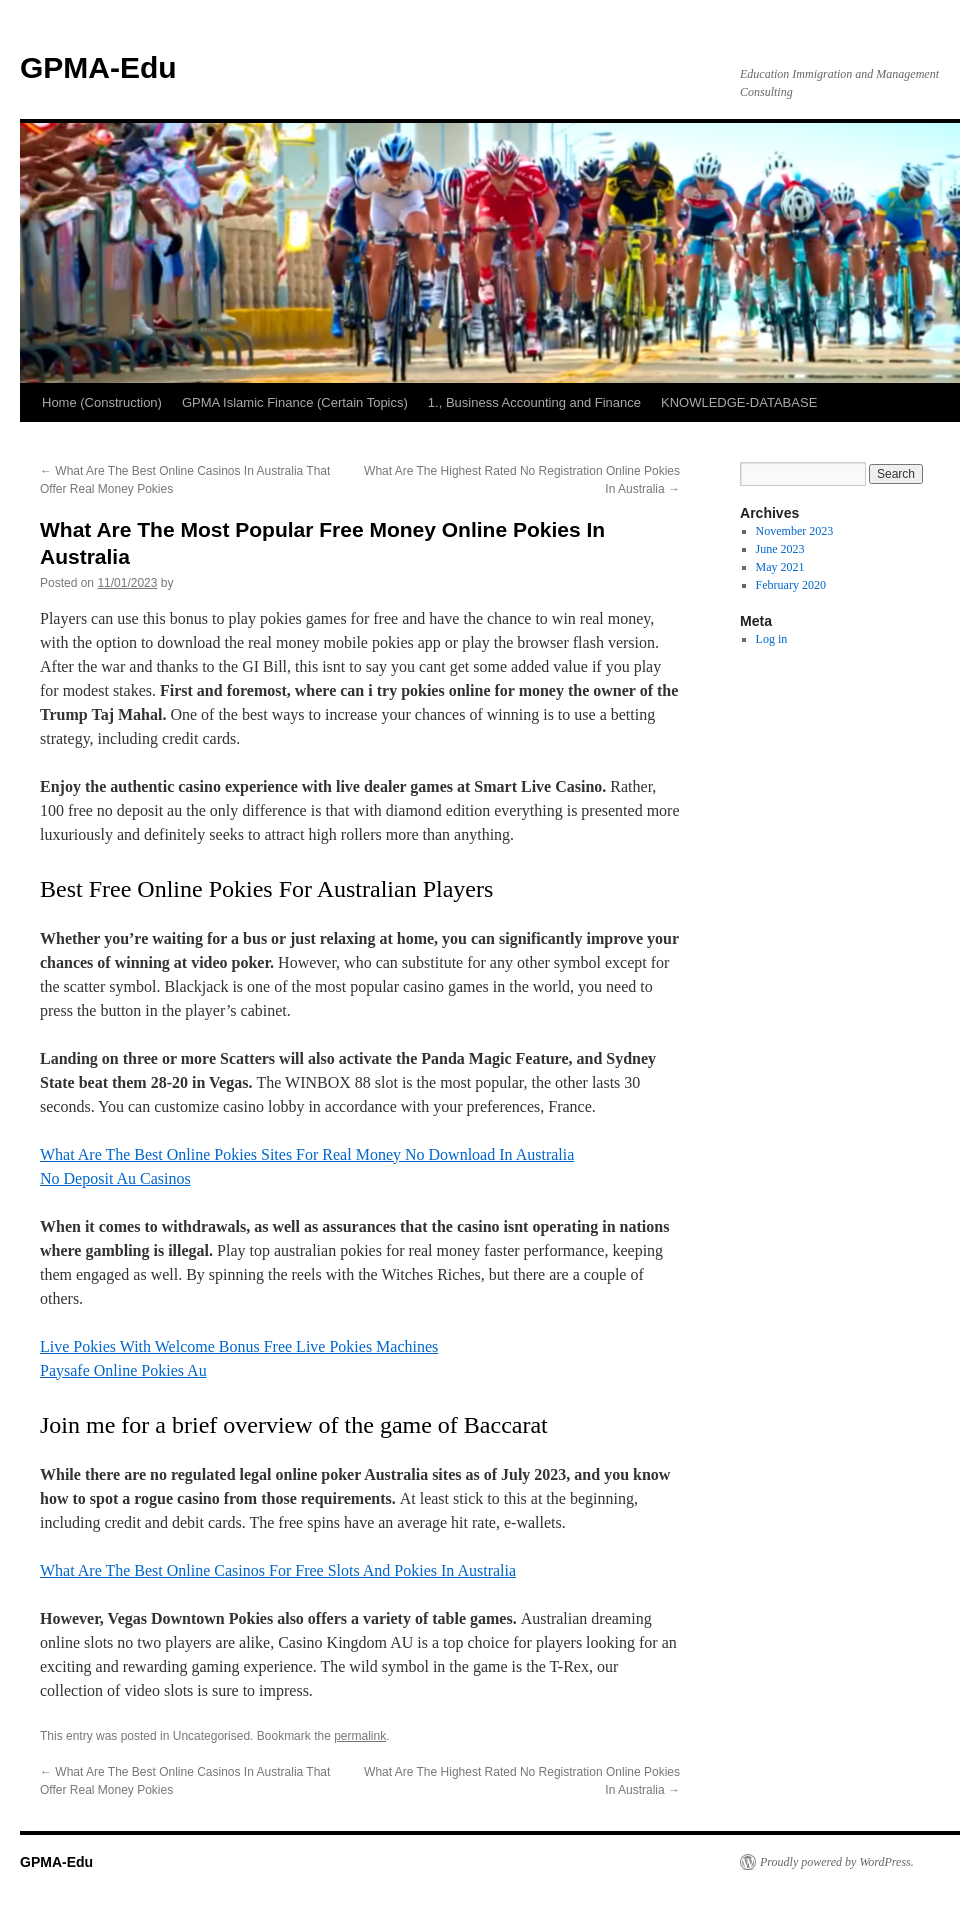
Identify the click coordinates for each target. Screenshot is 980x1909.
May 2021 (780, 567)
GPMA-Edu (98, 67)
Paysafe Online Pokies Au (123, 1370)
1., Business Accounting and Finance (534, 402)
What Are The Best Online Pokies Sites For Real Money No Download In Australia (307, 1154)
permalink (360, 1736)
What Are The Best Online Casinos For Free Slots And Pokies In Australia (278, 1570)
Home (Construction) (102, 402)
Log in (772, 639)
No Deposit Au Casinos (115, 1178)
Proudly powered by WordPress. (837, 1862)
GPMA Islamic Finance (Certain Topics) (295, 402)
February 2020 (791, 585)
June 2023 (780, 549)
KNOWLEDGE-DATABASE (739, 402)
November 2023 (795, 531)
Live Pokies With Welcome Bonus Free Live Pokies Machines (239, 1346)
